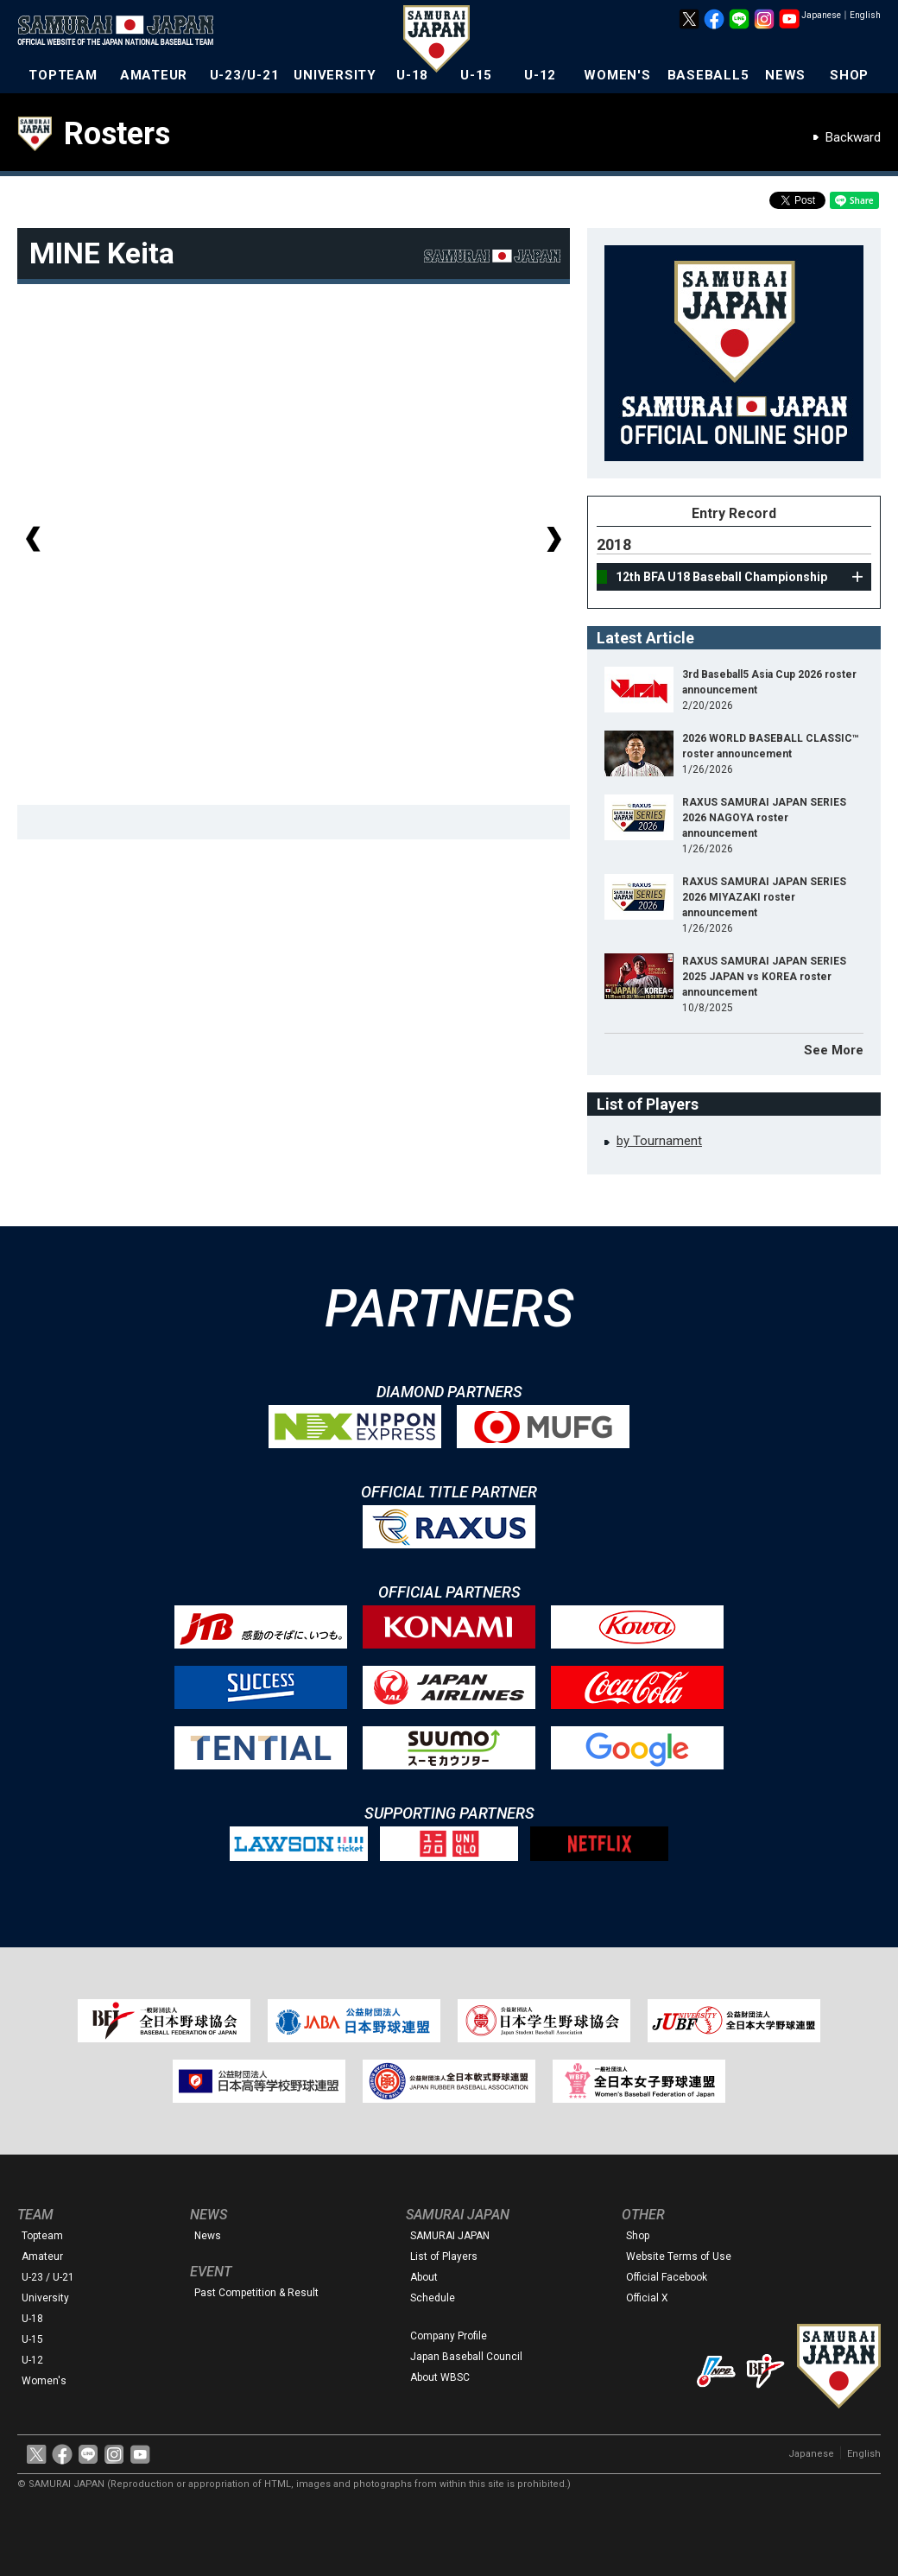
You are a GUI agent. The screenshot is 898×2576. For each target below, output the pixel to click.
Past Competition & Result (256, 2293)
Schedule (432, 2298)
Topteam (42, 2236)
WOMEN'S (617, 75)
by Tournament (659, 1141)
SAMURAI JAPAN (450, 2236)
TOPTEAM (62, 75)
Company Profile (448, 2336)
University (45, 2298)
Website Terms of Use (678, 2256)
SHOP (849, 75)
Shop (637, 2236)
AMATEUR (153, 75)
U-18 (412, 75)
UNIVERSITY (335, 75)
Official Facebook (666, 2277)
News (207, 2236)
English (865, 15)
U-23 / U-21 (48, 2277)
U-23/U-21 (245, 75)
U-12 (540, 75)
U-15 (476, 75)
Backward (853, 137)
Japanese (821, 15)
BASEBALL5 (708, 75)
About (424, 2277)
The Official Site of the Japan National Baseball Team (120, 32)
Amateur (42, 2256)
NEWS (785, 75)
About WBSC (440, 2377)
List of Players (443, 2256)
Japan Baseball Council (466, 2357)
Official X (647, 2298)
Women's (44, 2381)
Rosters (117, 134)
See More (833, 1050)
